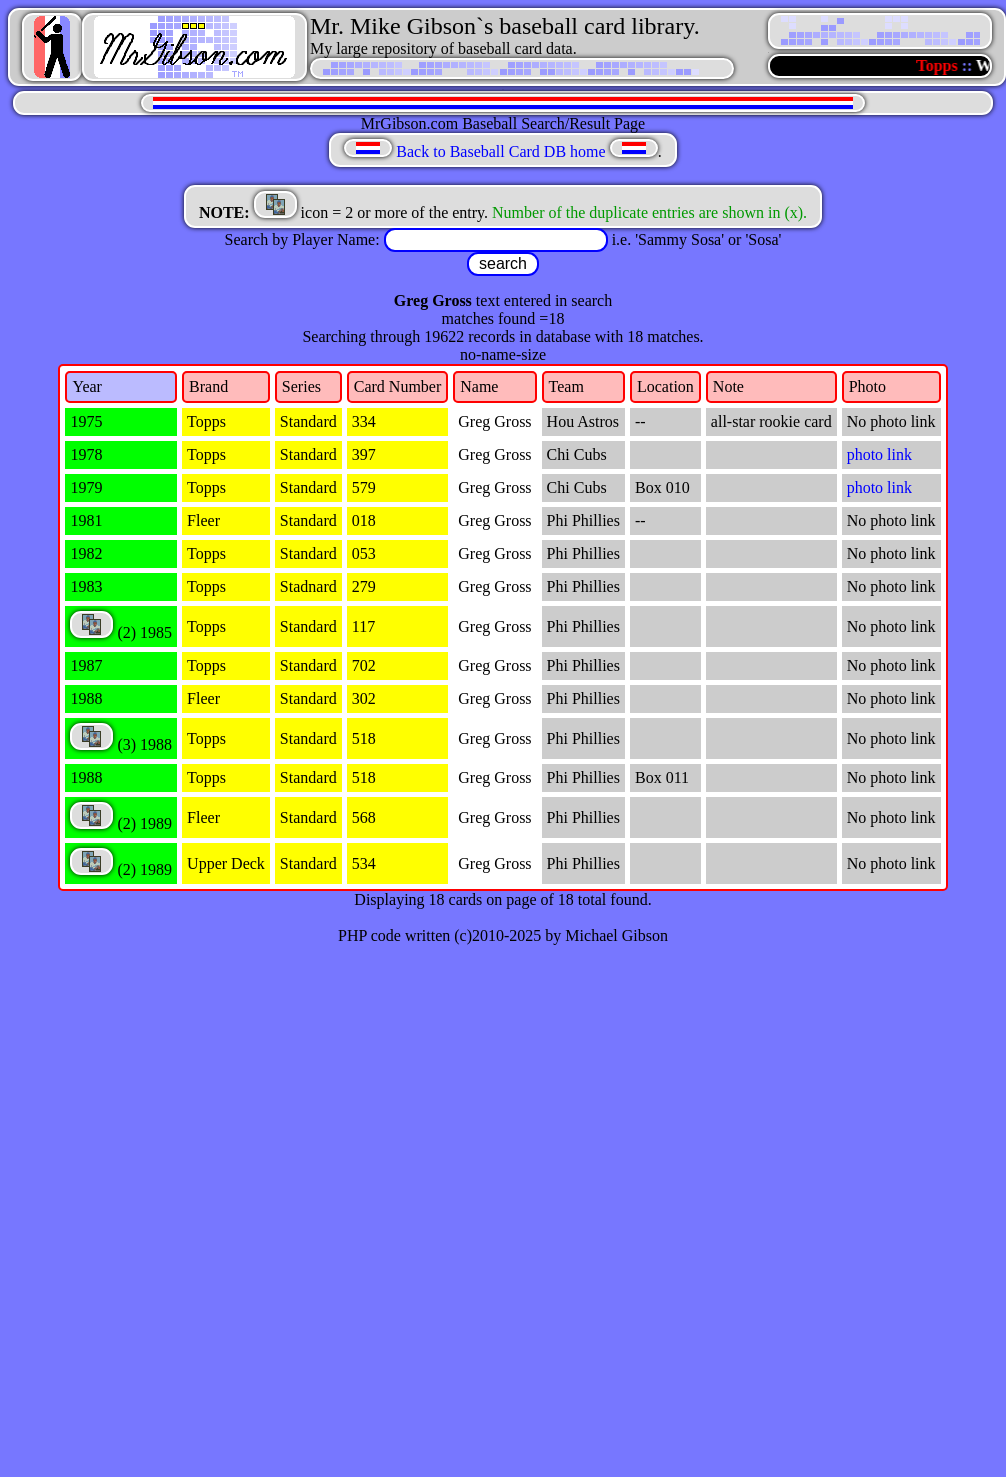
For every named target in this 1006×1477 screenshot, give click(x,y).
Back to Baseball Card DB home (500, 151)
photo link (879, 454)
